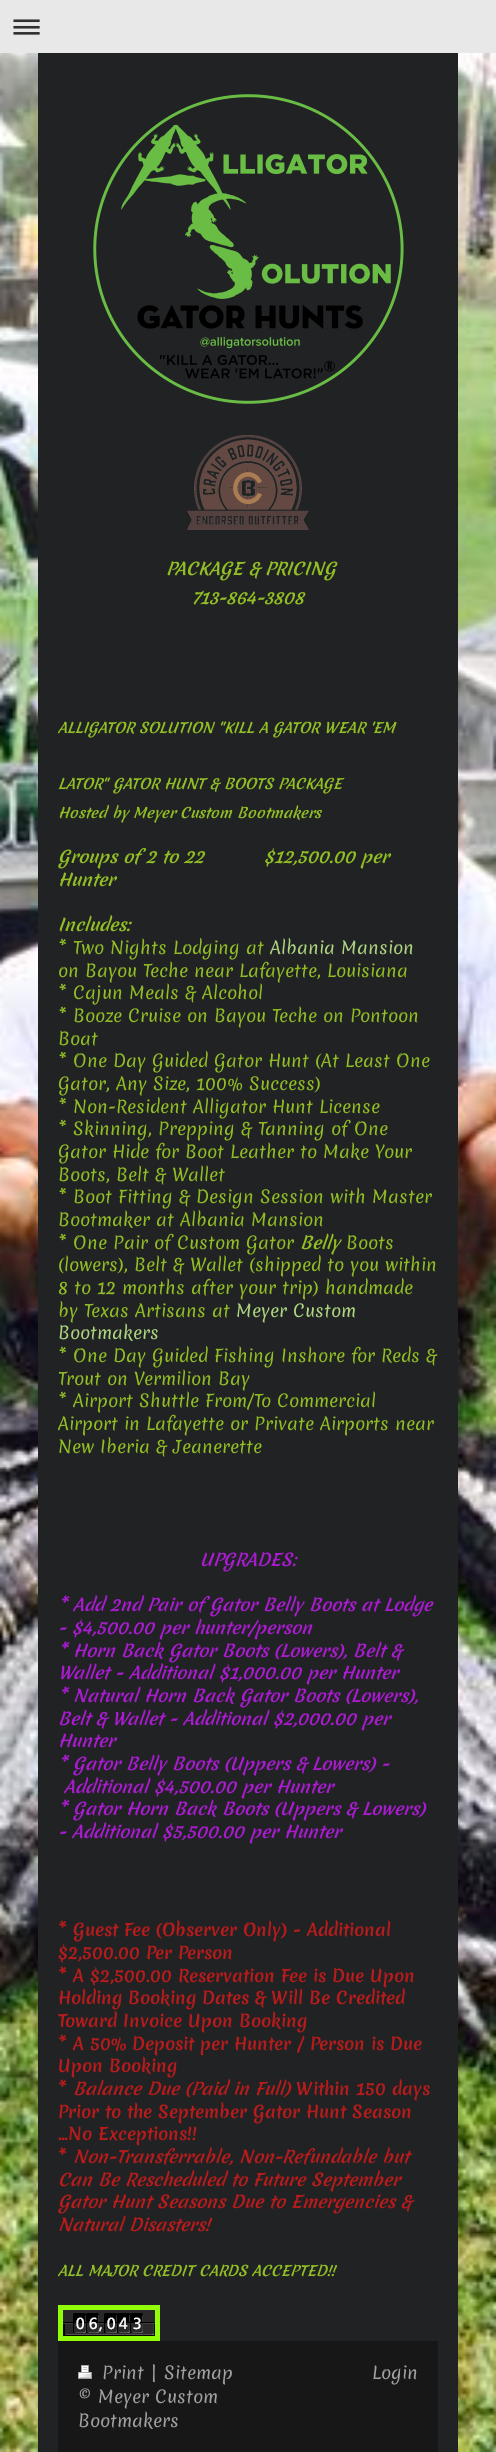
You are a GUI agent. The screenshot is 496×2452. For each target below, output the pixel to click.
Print (114, 2372)
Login (395, 2372)
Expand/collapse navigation (248, 26)
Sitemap (198, 2372)
